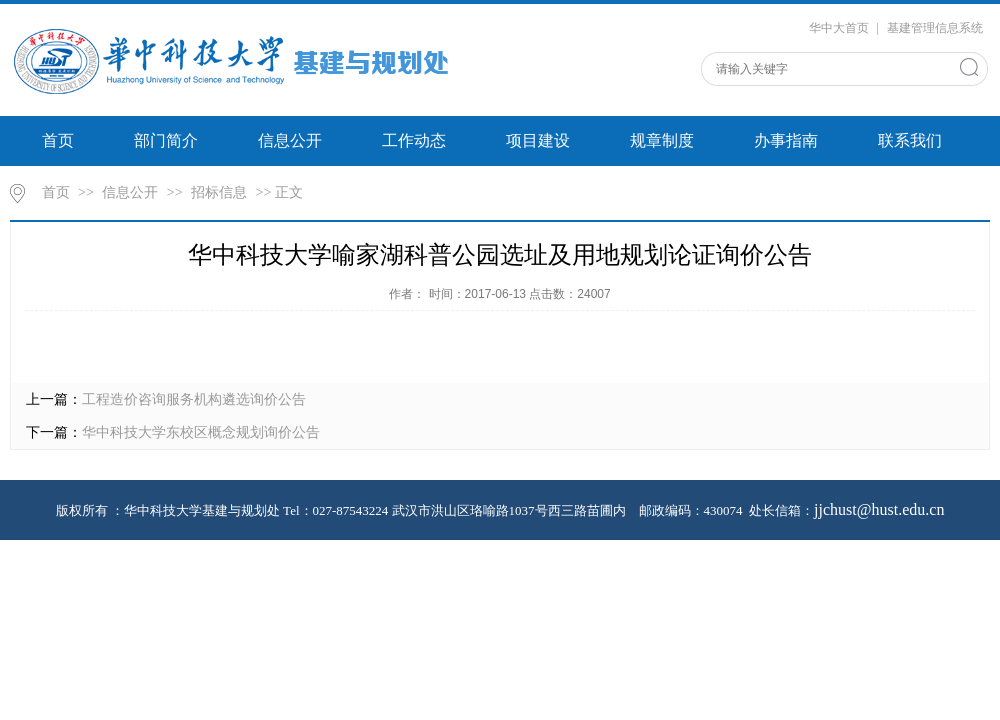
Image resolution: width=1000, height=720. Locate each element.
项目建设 (538, 140)
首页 (58, 140)
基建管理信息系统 (935, 28)
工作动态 (414, 140)
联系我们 (910, 140)
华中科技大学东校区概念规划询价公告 (201, 432)
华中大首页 (839, 28)
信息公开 (290, 140)
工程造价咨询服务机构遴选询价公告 (194, 399)
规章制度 (662, 140)
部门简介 (166, 140)
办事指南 (786, 140)
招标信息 (219, 192)
